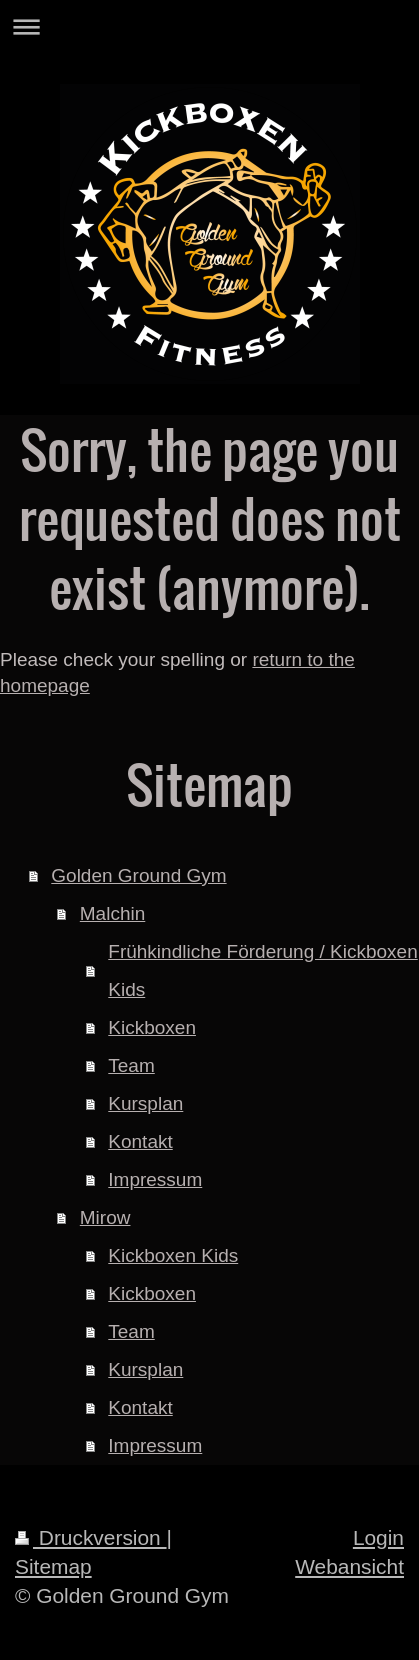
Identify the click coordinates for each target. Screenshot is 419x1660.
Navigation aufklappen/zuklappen (209, 26)
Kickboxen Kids (173, 1255)
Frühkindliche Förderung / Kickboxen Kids (262, 970)
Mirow (105, 1217)
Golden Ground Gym (138, 875)
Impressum (155, 1179)
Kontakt (140, 1141)
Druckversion (91, 1537)
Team (131, 1065)
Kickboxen (152, 1027)
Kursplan (145, 1103)
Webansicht (349, 1566)
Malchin (112, 913)
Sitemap (53, 1566)
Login (378, 1537)
